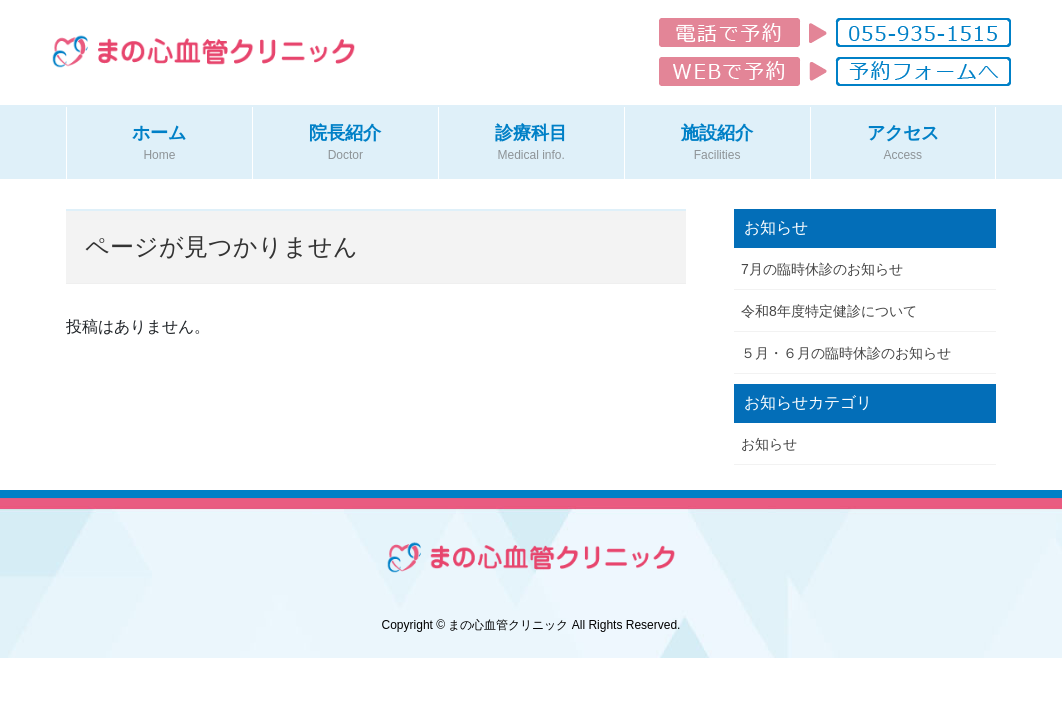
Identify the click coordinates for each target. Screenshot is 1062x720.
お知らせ (769, 444)
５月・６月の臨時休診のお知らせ (846, 353)
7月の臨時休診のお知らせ (822, 269)
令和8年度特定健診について (829, 311)
